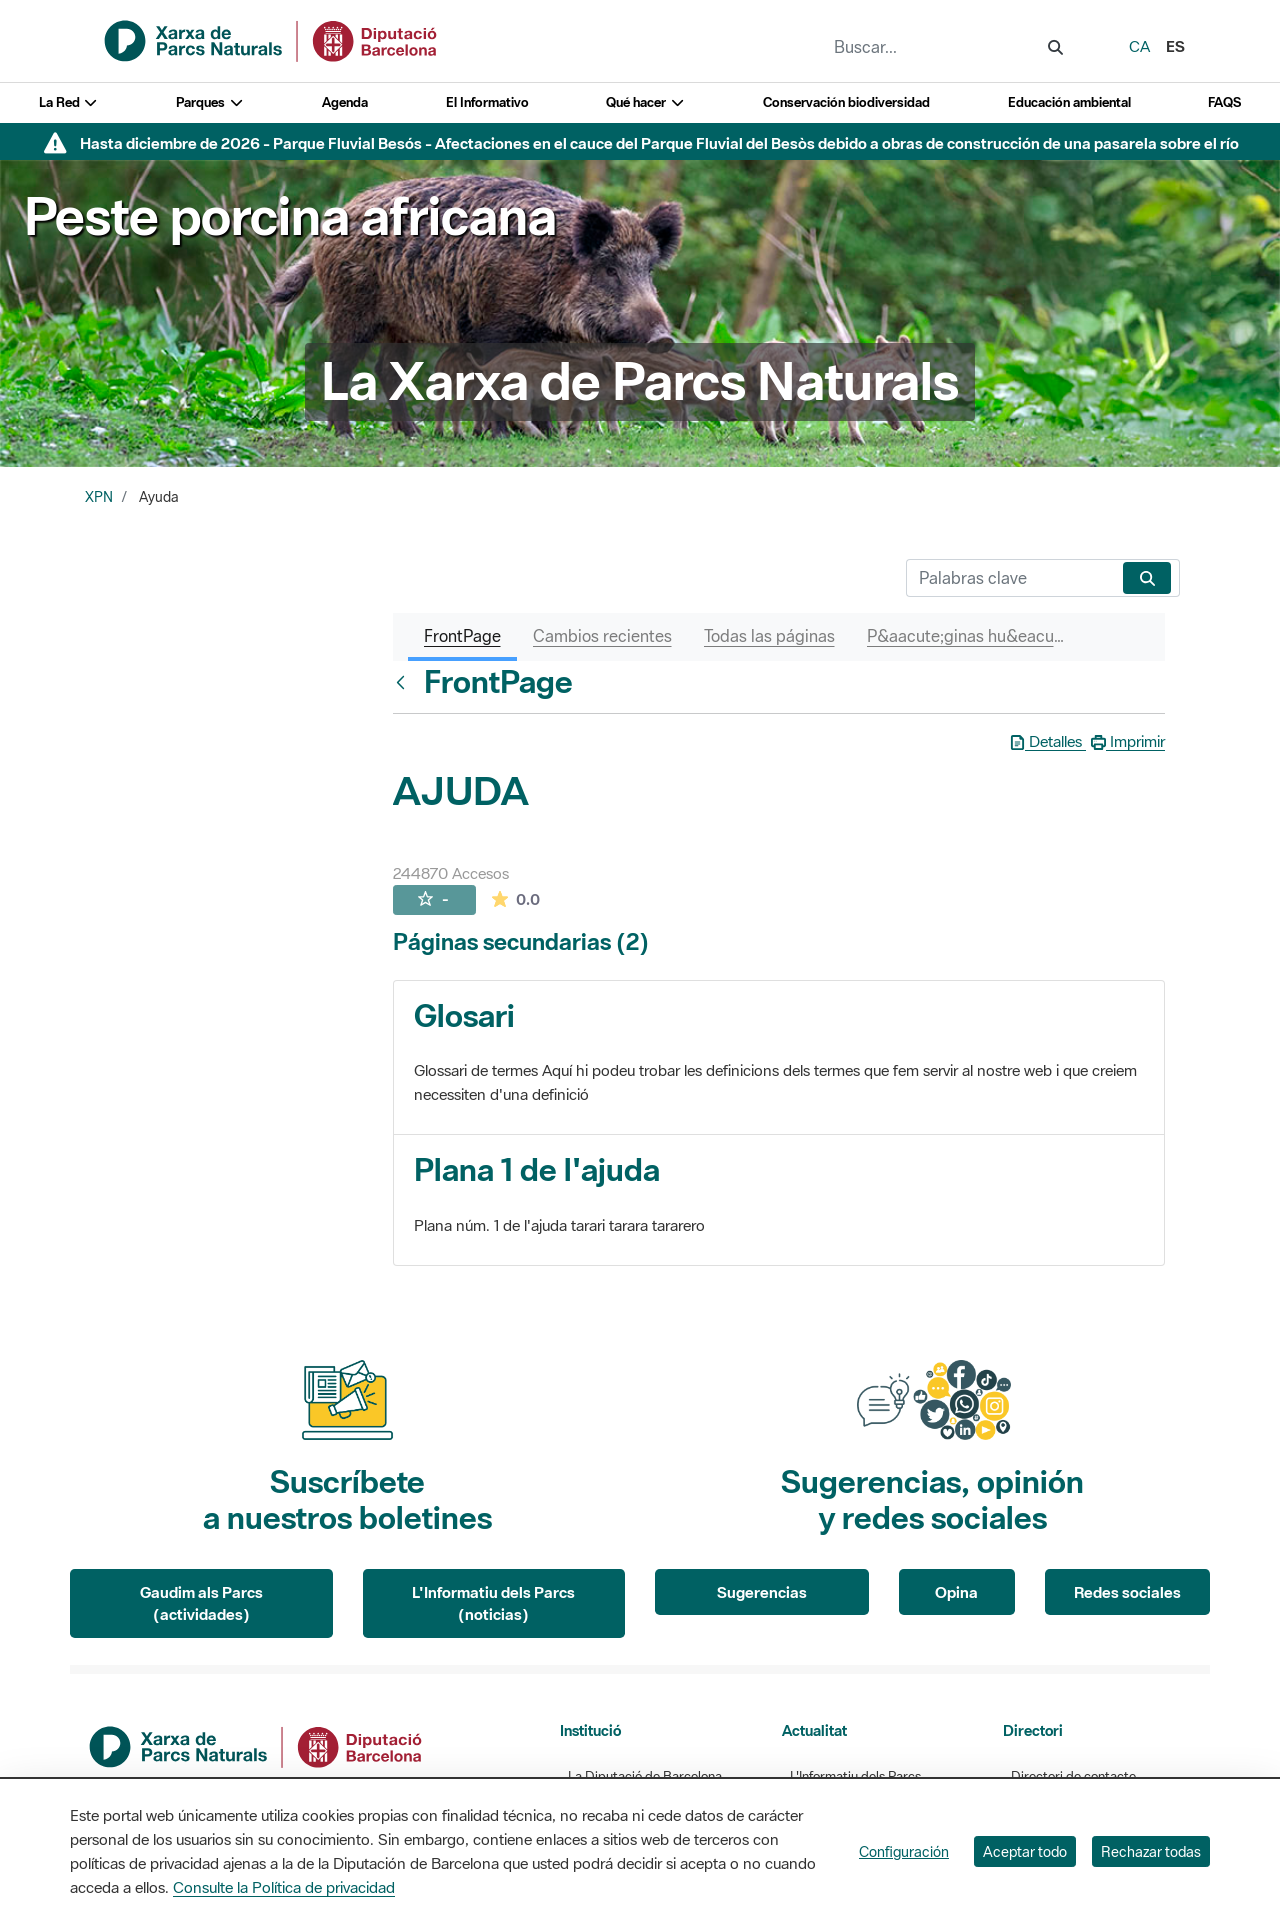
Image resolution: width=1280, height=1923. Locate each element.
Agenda (345, 102)
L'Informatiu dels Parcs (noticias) (493, 1603)
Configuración (904, 1851)
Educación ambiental (1069, 102)
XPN (99, 497)
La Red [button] (69, 102)
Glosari (464, 1015)
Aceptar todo (1025, 1851)
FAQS (1224, 102)
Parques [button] (210, 102)
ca (1139, 46)
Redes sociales (1127, 1592)
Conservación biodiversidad (846, 102)
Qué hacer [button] (645, 102)
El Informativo (487, 102)
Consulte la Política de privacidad (284, 1887)
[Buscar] (1010, 578)
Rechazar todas (1151, 1851)
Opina (956, 1592)
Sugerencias (762, 1592)
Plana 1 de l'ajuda (537, 1169)
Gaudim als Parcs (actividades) (201, 1603)
